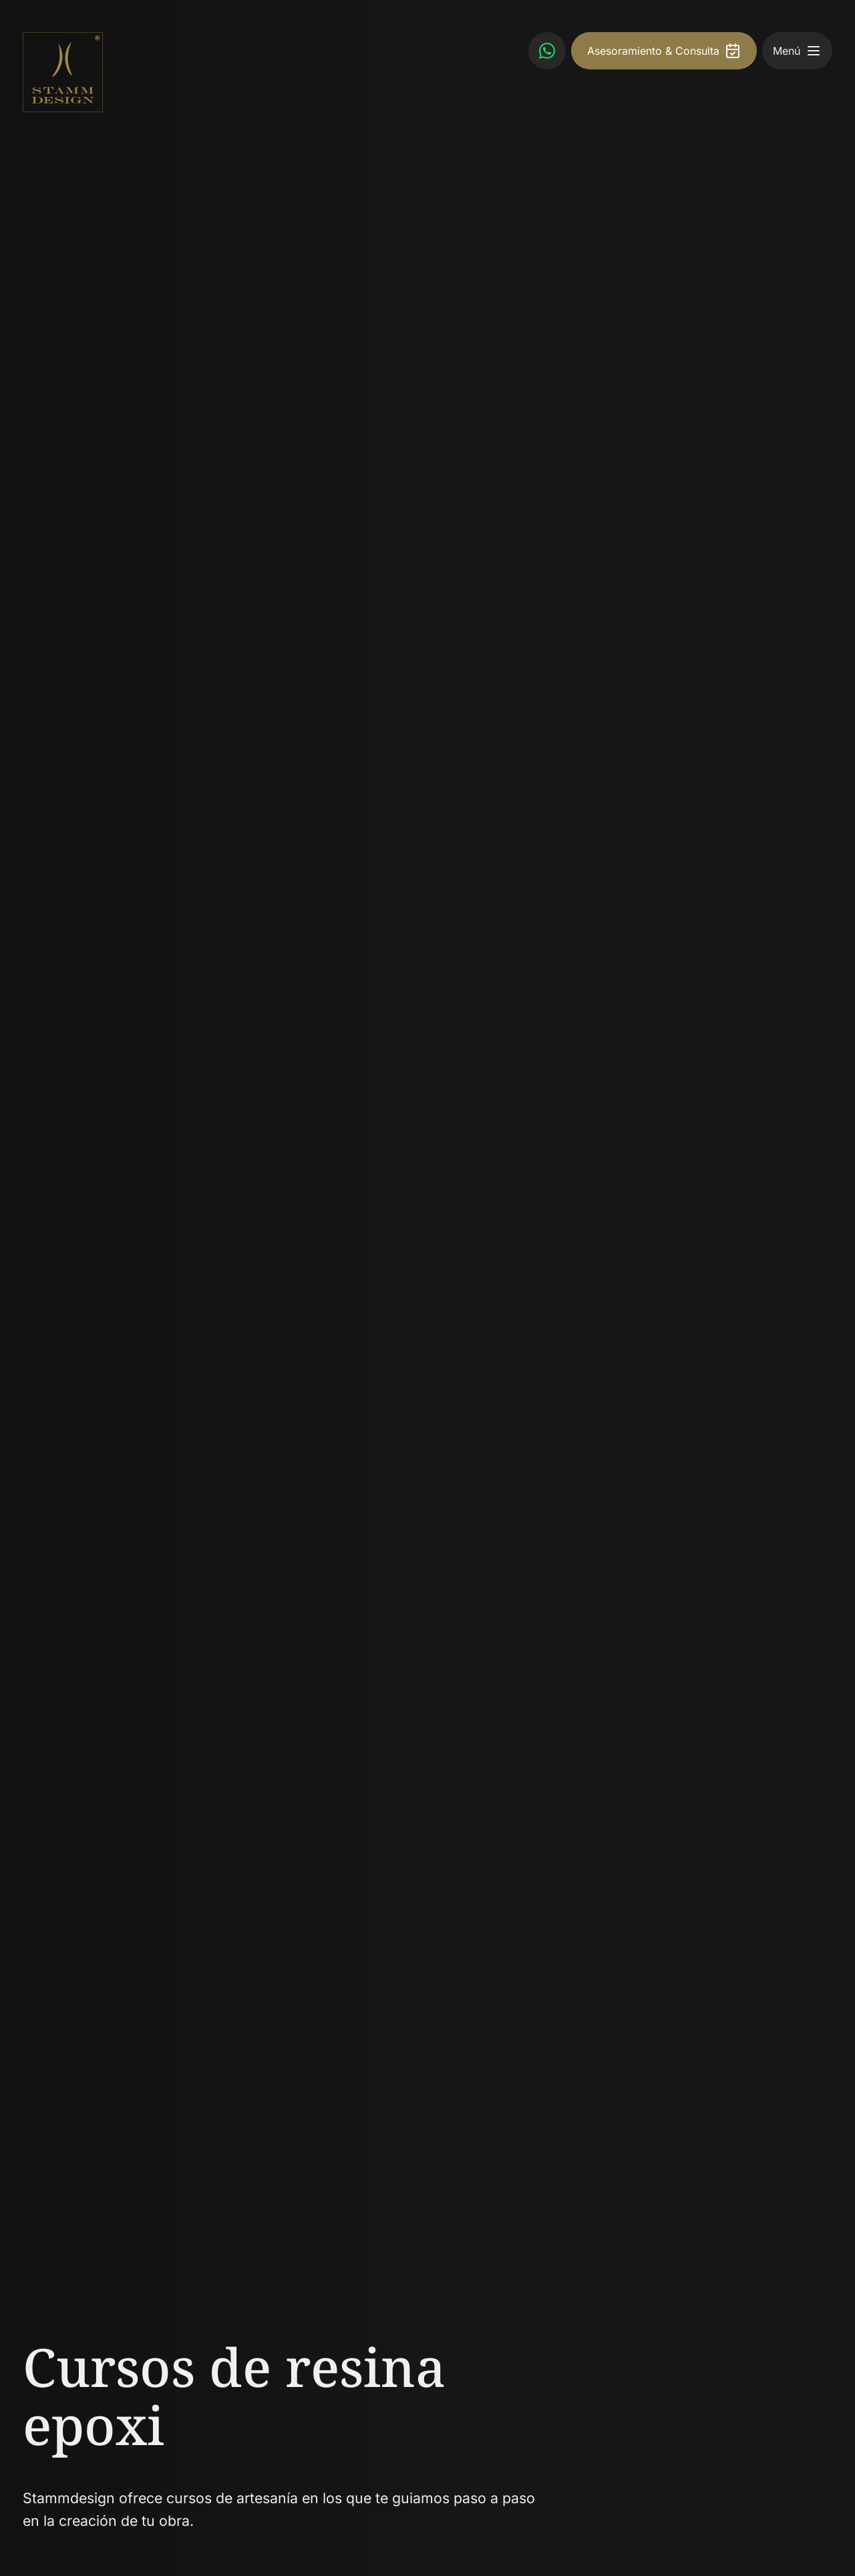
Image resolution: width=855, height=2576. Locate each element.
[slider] (427, 1288)
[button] (814, 51)
